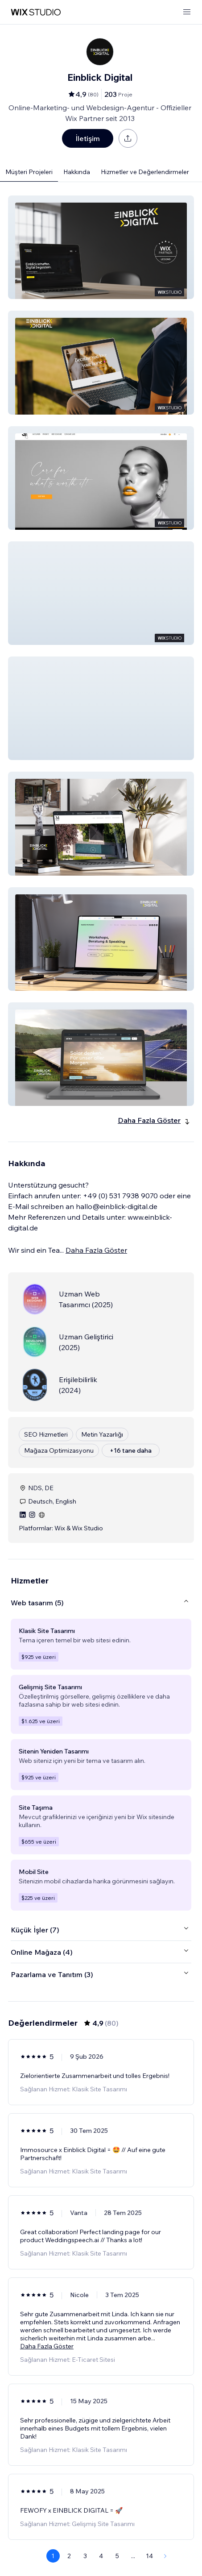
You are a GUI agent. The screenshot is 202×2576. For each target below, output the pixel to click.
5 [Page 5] (117, 2556)
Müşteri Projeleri (29, 172)
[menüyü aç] (186, 12)
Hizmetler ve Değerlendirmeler (145, 172)
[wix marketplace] (36, 12)
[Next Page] (165, 2556)
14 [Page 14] (149, 2556)
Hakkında (76, 172)
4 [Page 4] (101, 2556)
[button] (101, 247)
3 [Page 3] (85, 2556)
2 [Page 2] (69, 2556)
